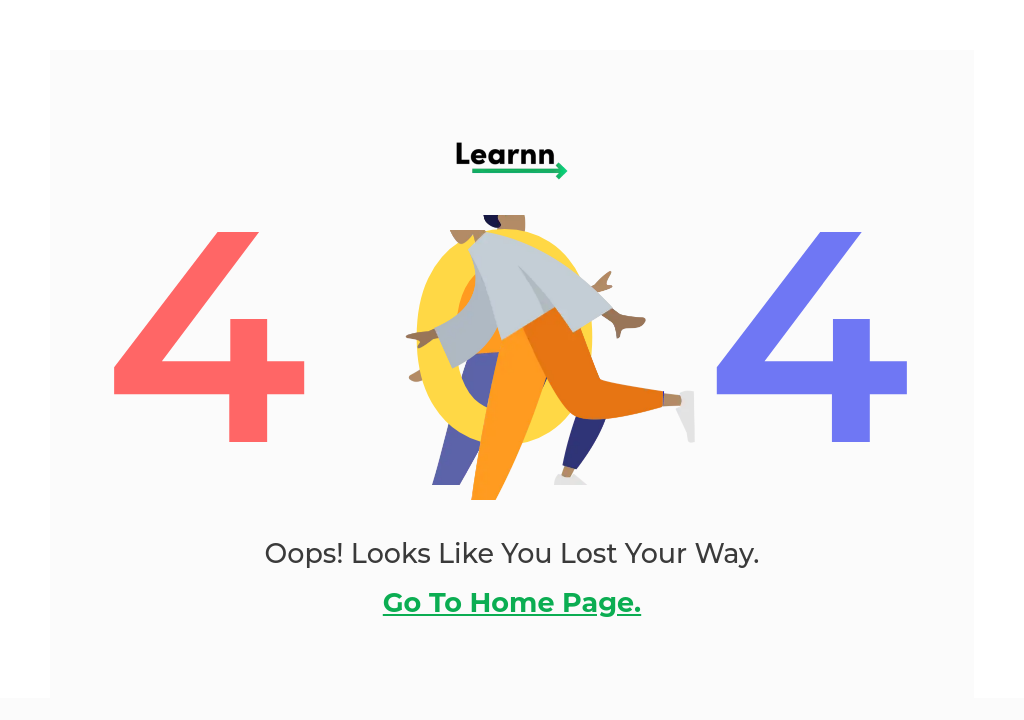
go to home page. (512, 602)
